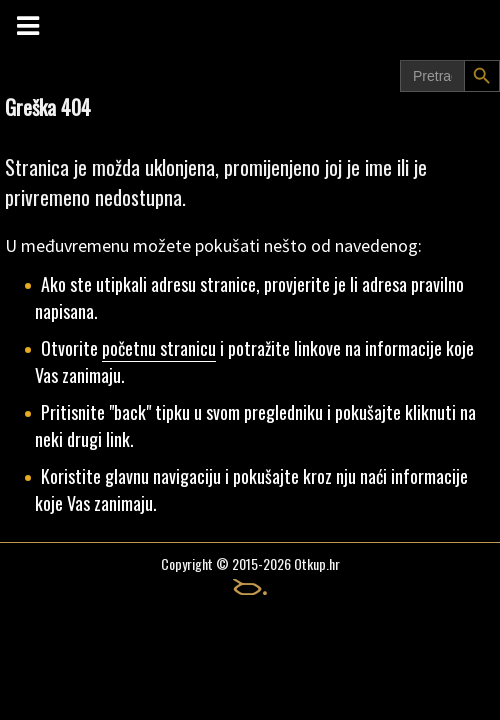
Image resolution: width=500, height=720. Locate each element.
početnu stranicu (159, 348)
